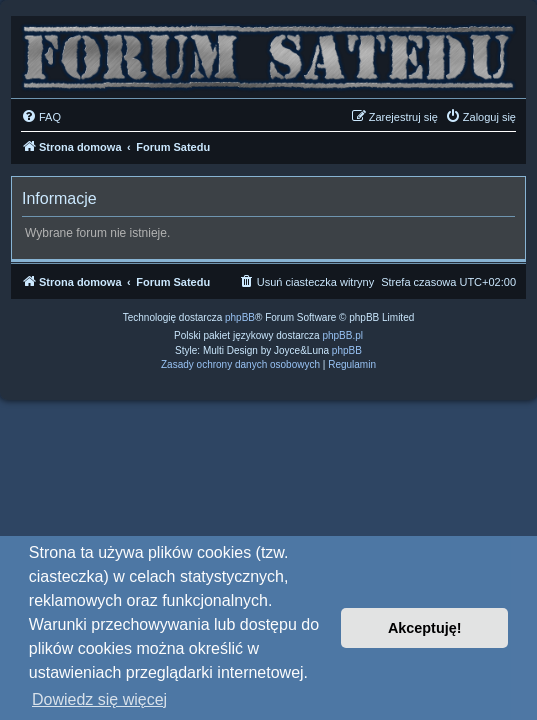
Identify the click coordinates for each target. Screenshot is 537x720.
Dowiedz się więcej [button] (99, 699)
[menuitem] (41, 117)
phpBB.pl (342, 335)
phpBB (240, 317)
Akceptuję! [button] (425, 628)
